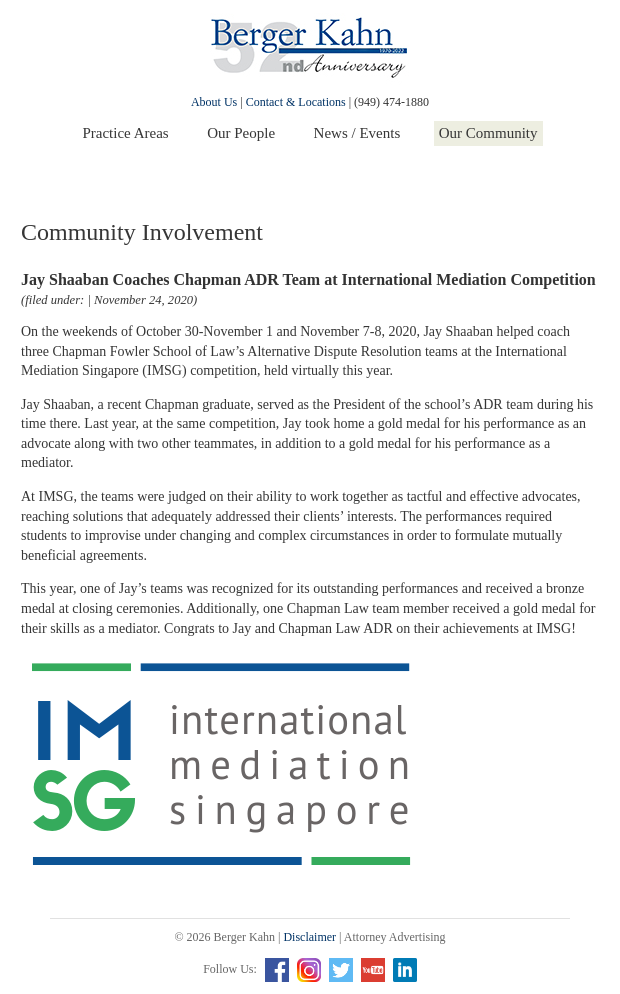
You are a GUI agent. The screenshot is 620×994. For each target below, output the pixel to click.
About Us (214, 102)
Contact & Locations (296, 102)
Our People (241, 133)
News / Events (357, 133)
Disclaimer (309, 937)
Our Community (488, 133)
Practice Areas (125, 133)
